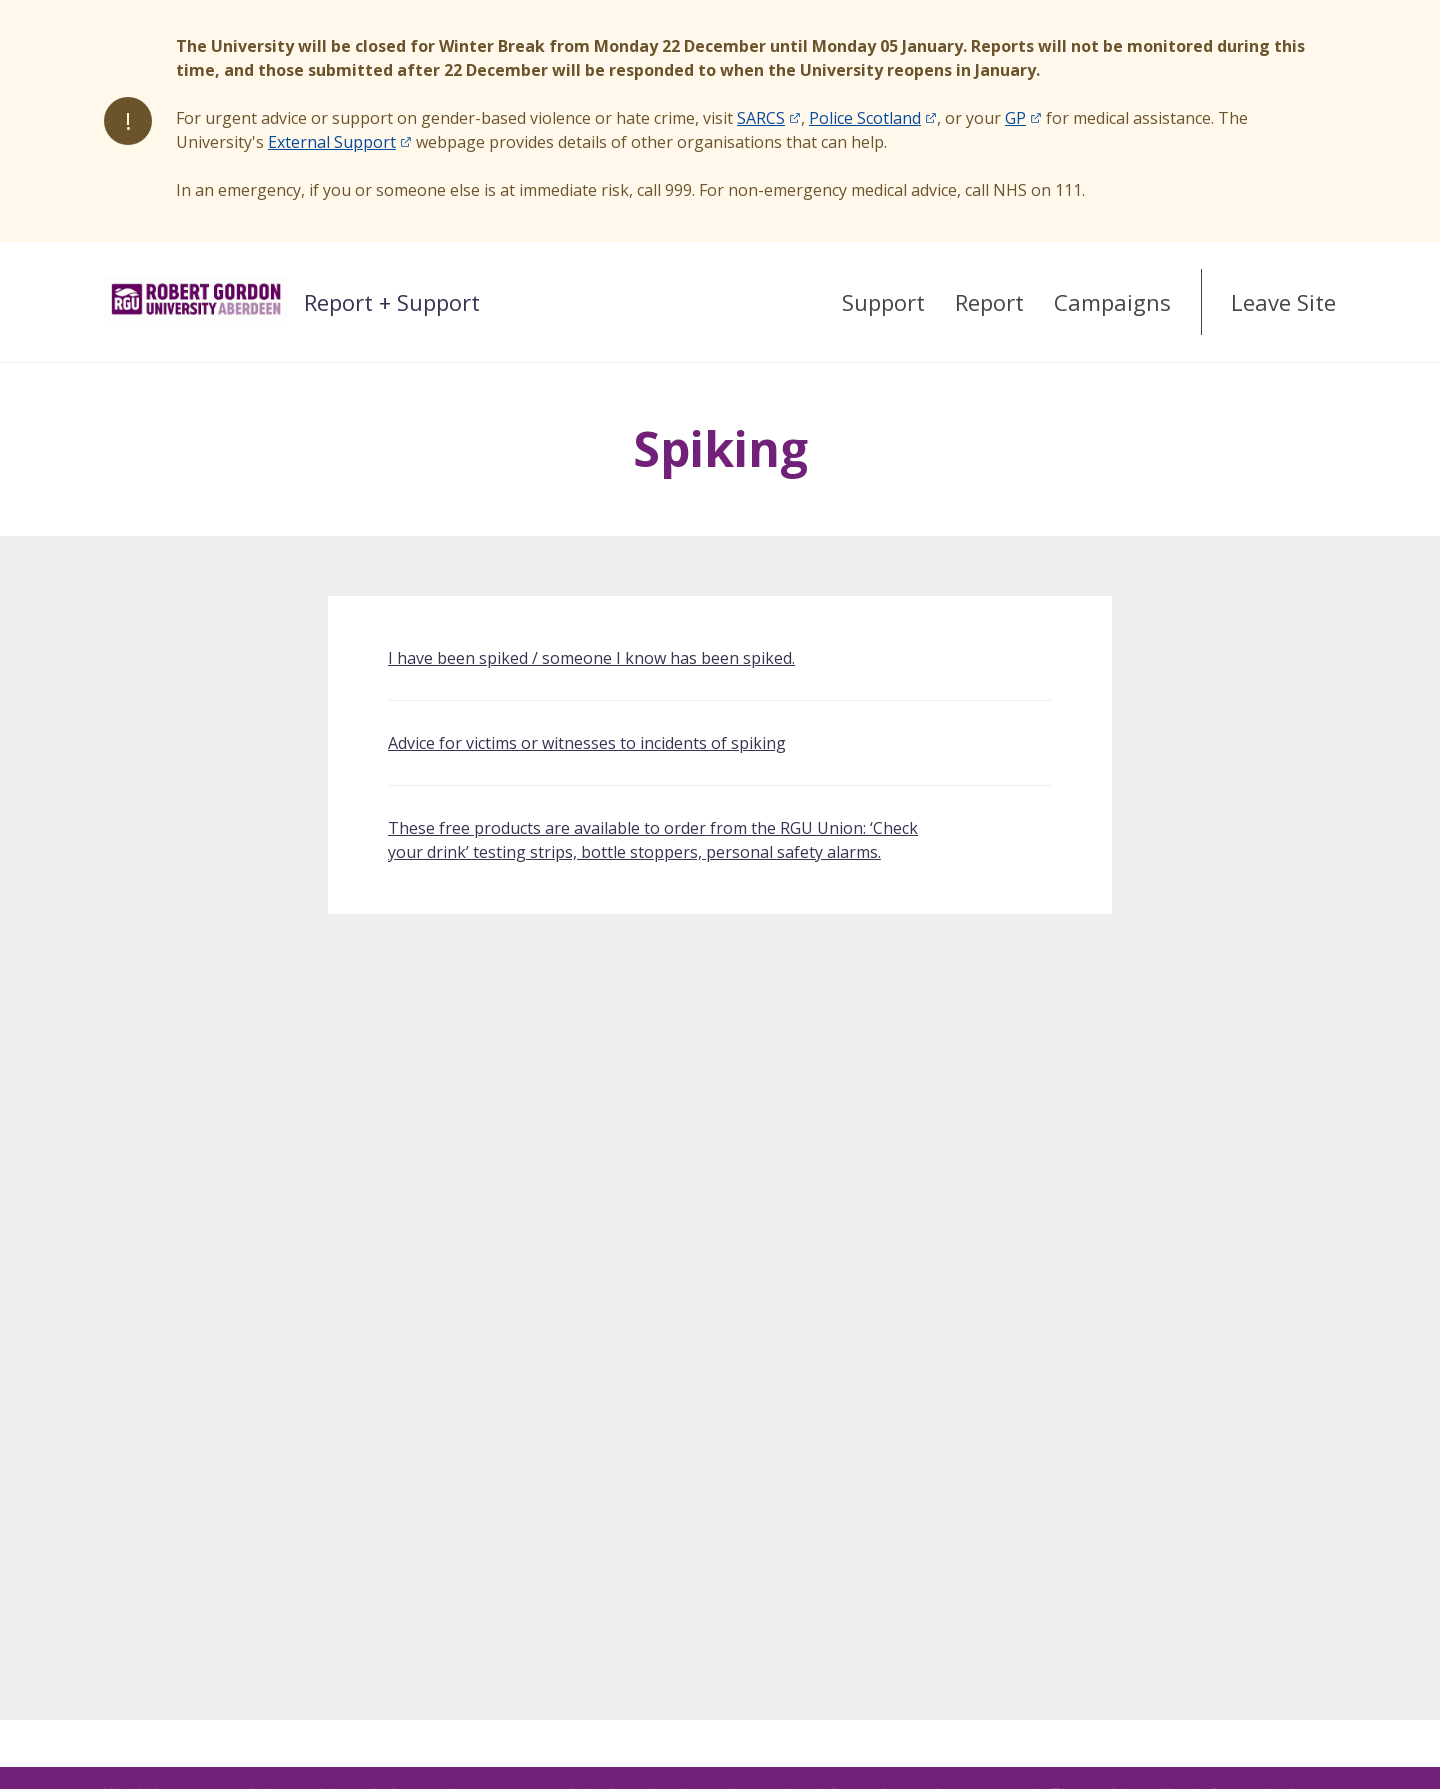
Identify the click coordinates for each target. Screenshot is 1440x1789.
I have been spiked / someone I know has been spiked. (591, 658)
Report (989, 302)
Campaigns (1112, 302)
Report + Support (392, 302)
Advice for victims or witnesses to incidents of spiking (587, 743)
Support (883, 302)
